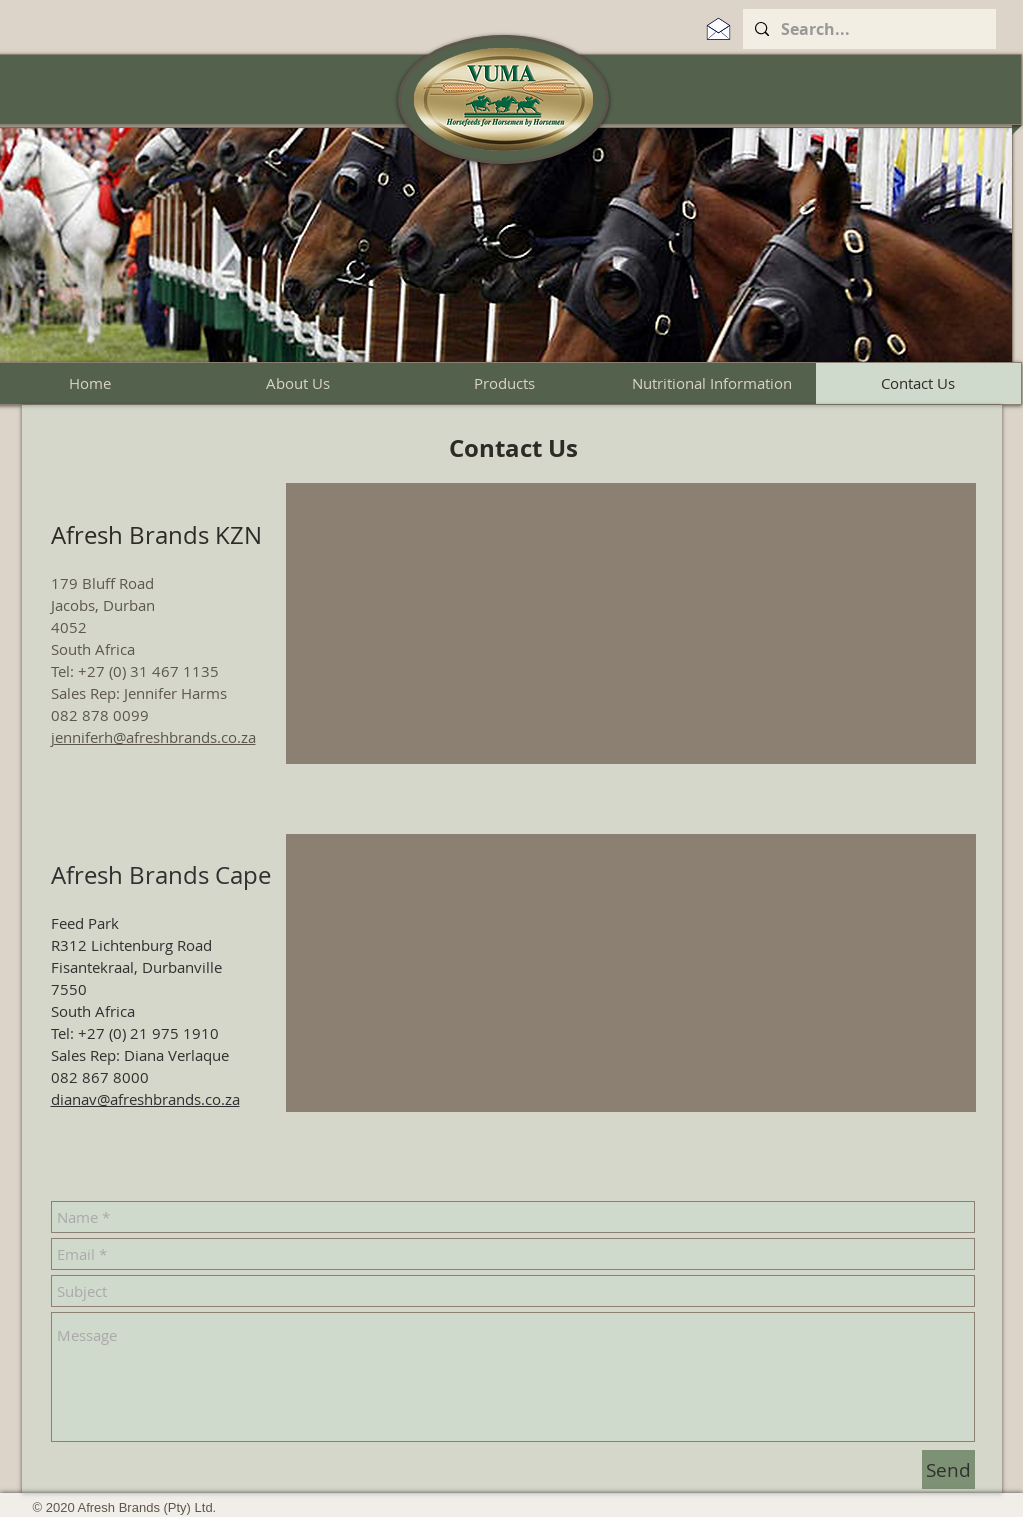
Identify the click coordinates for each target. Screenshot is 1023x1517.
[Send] (948, 1469)
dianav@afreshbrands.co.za (145, 1099)
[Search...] (867, 29)
